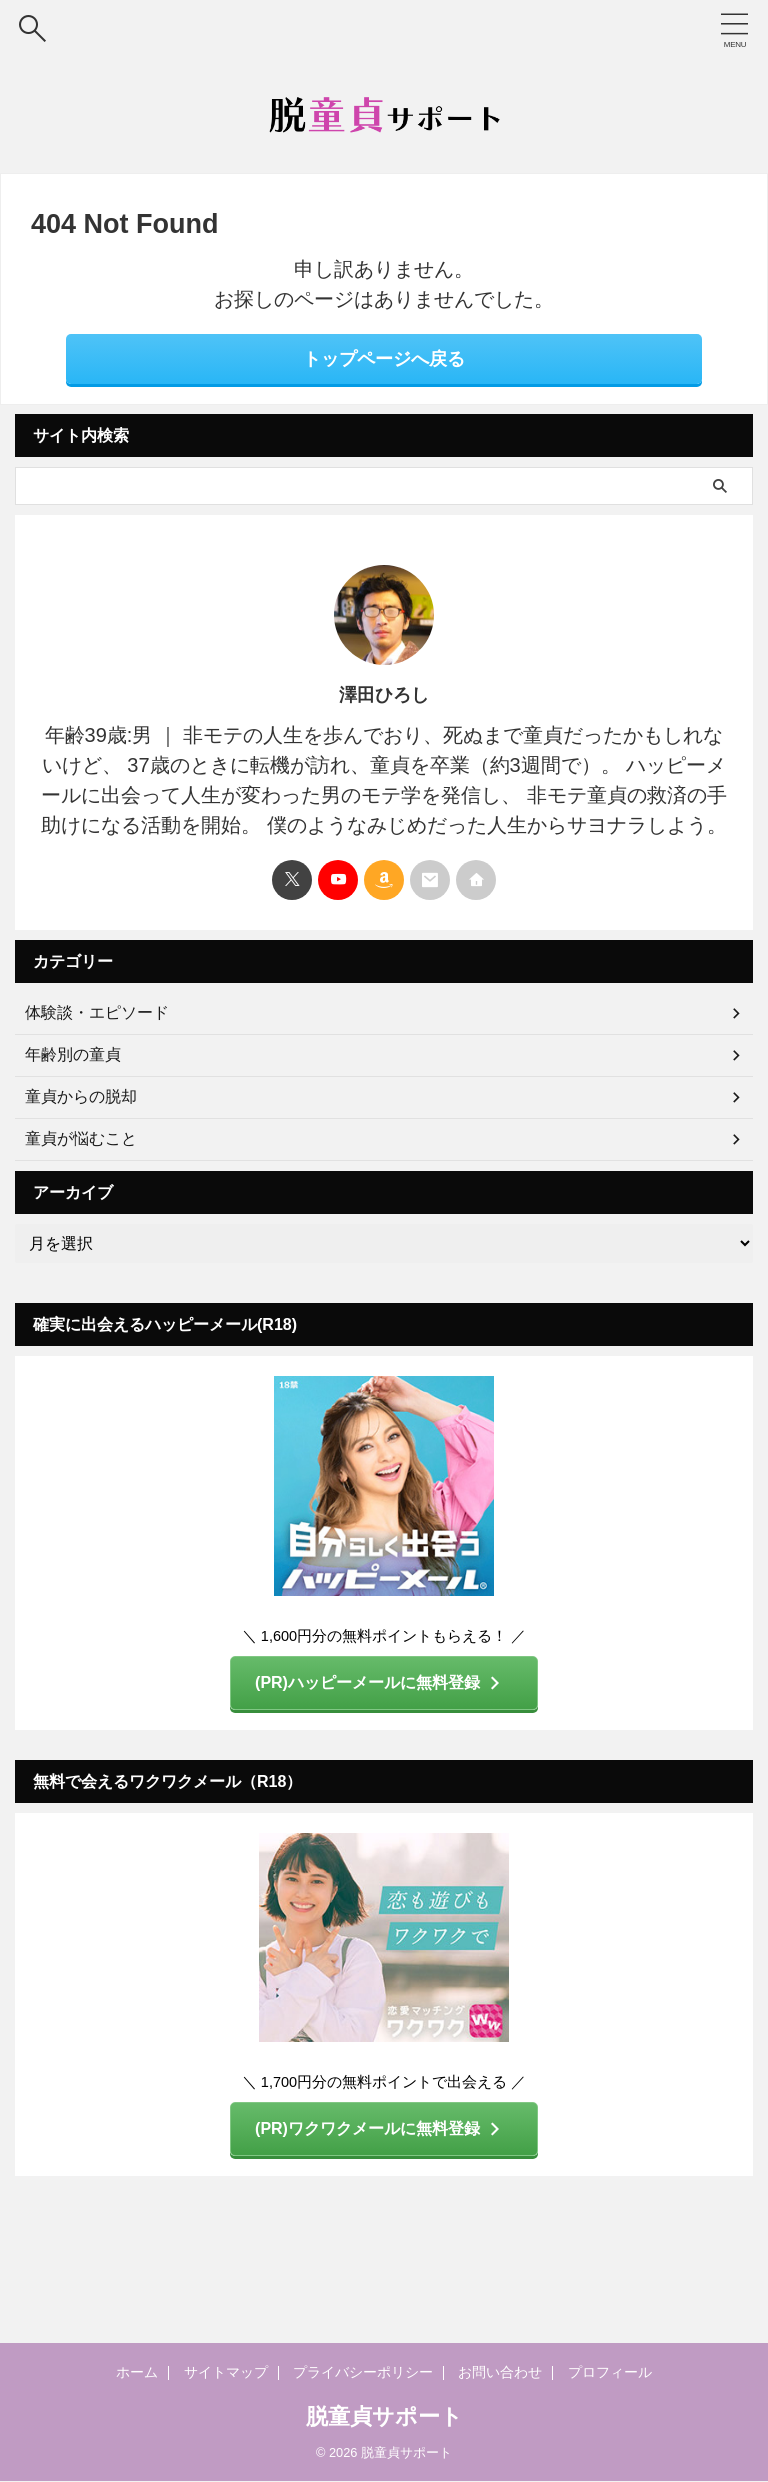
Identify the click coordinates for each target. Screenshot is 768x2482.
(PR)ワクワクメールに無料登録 (379, 2126)
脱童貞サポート (384, 2416)
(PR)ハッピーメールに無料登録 (379, 1682)
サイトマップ (245, 2373)
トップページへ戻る (384, 359)
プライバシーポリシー (366, 2373)
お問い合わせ (487, 2373)
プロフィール (585, 2373)
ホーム (165, 2373)
